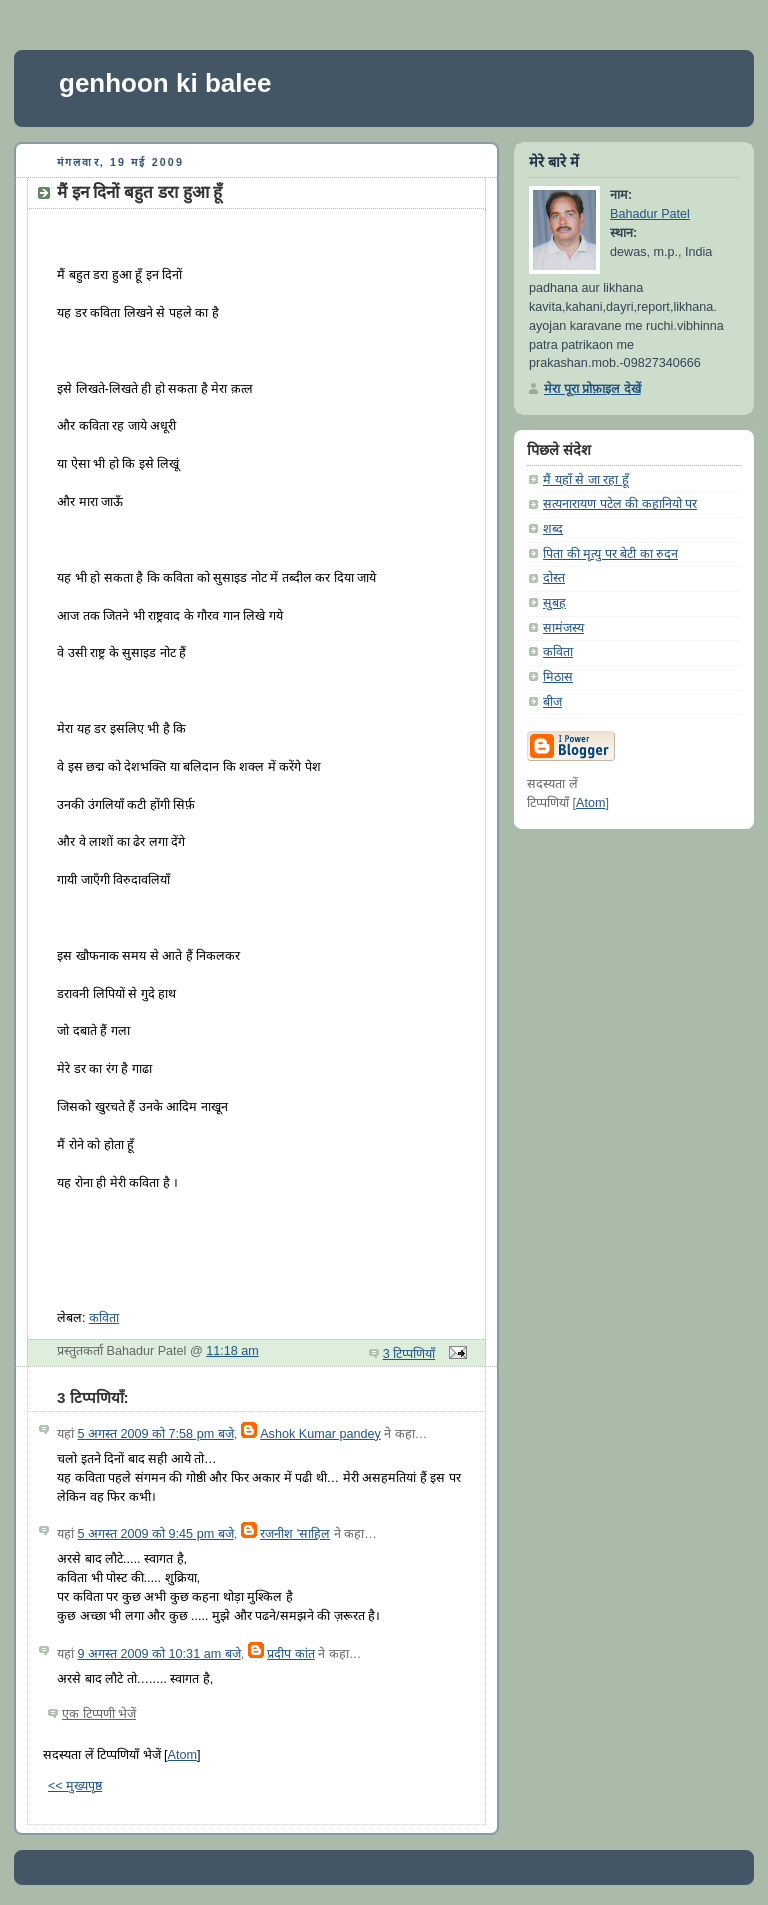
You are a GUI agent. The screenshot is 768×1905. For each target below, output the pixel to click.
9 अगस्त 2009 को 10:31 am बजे (159, 1654)
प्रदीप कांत (291, 1654)
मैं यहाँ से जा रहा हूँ (586, 480)
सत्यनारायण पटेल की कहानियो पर (620, 504)
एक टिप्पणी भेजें (99, 1714)
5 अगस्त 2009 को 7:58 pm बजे (156, 1434)
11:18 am (232, 1351)
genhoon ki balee (165, 83)
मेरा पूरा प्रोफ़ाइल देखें (592, 389)
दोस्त (554, 578)
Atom (182, 1755)
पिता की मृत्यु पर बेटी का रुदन (610, 554)
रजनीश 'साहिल (295, 1534)
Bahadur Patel (650, 214)
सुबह (554, 603)
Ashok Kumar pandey (320, 1434)
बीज (552, 702)
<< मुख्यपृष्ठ (75, 1786)
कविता (104, 1318)
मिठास (558, 677)
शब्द (553, 529)
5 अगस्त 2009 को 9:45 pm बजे (156, 1534)
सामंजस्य (563, 628)
